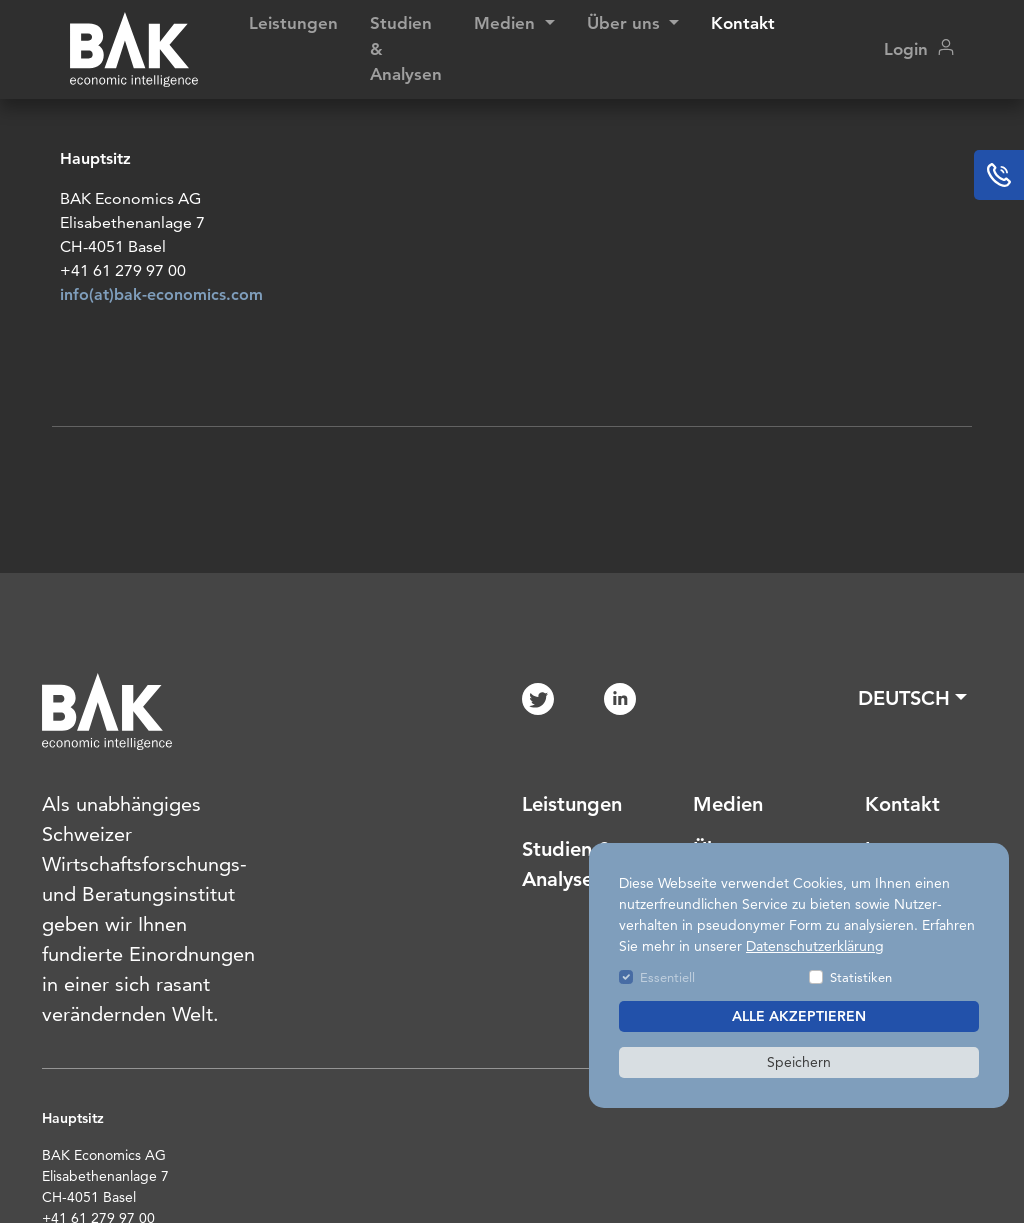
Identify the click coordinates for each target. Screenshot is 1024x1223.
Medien (728, 804)
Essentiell (667, 977)
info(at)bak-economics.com (161, 299)
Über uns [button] (626, 23)
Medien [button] (507, 23)
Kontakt (743, 23)
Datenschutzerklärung (815, 946)
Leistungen (293, 23)
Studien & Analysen (406, 48)
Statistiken (861, 977)
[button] (912, 698)
